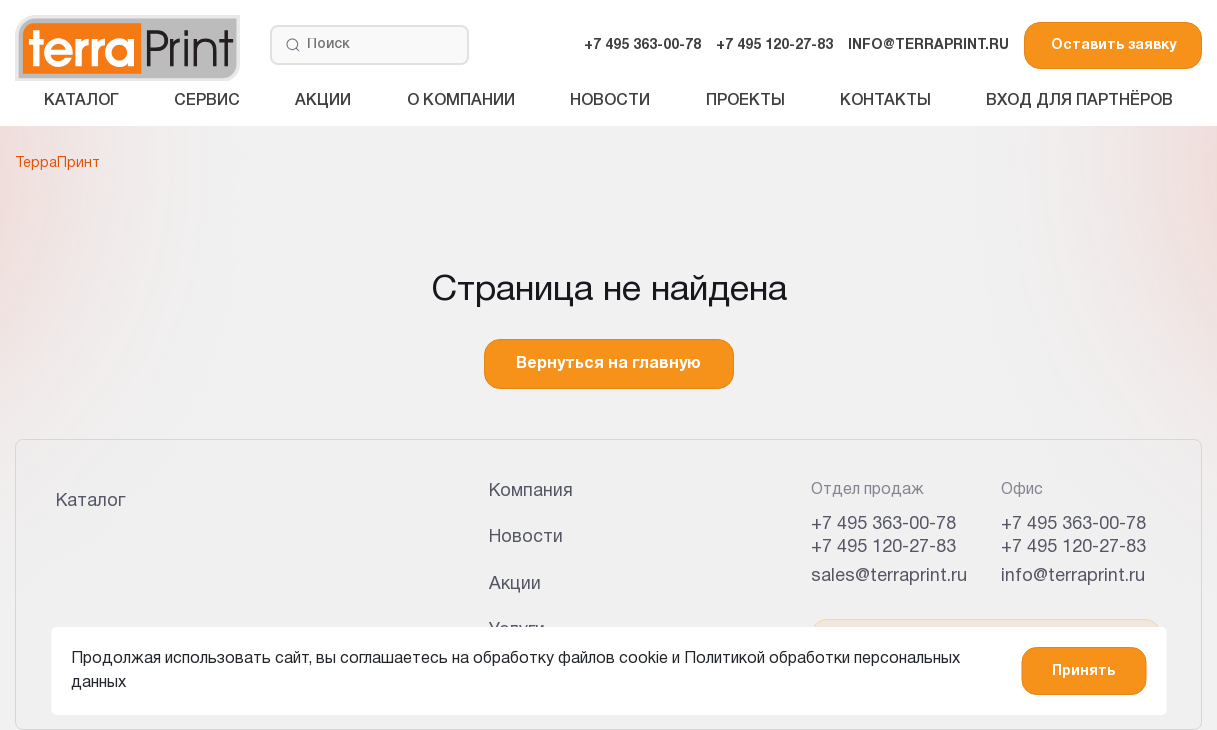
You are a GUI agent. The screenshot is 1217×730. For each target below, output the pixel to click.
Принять (1083, 671)
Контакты (885, 101)
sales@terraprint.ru (889, 576)
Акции (323, 101)
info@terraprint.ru (1073, 576)
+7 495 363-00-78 (642, 45)
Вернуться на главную (608, 364)
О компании (461, 101)
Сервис (207, 101)
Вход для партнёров (1079, 101)
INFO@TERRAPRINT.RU (928, 45)
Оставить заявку (1113, 45)
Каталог (81, 101)
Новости (610, 101)
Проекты (745, 101)
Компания (531, 491)
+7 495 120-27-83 (774, 45)
